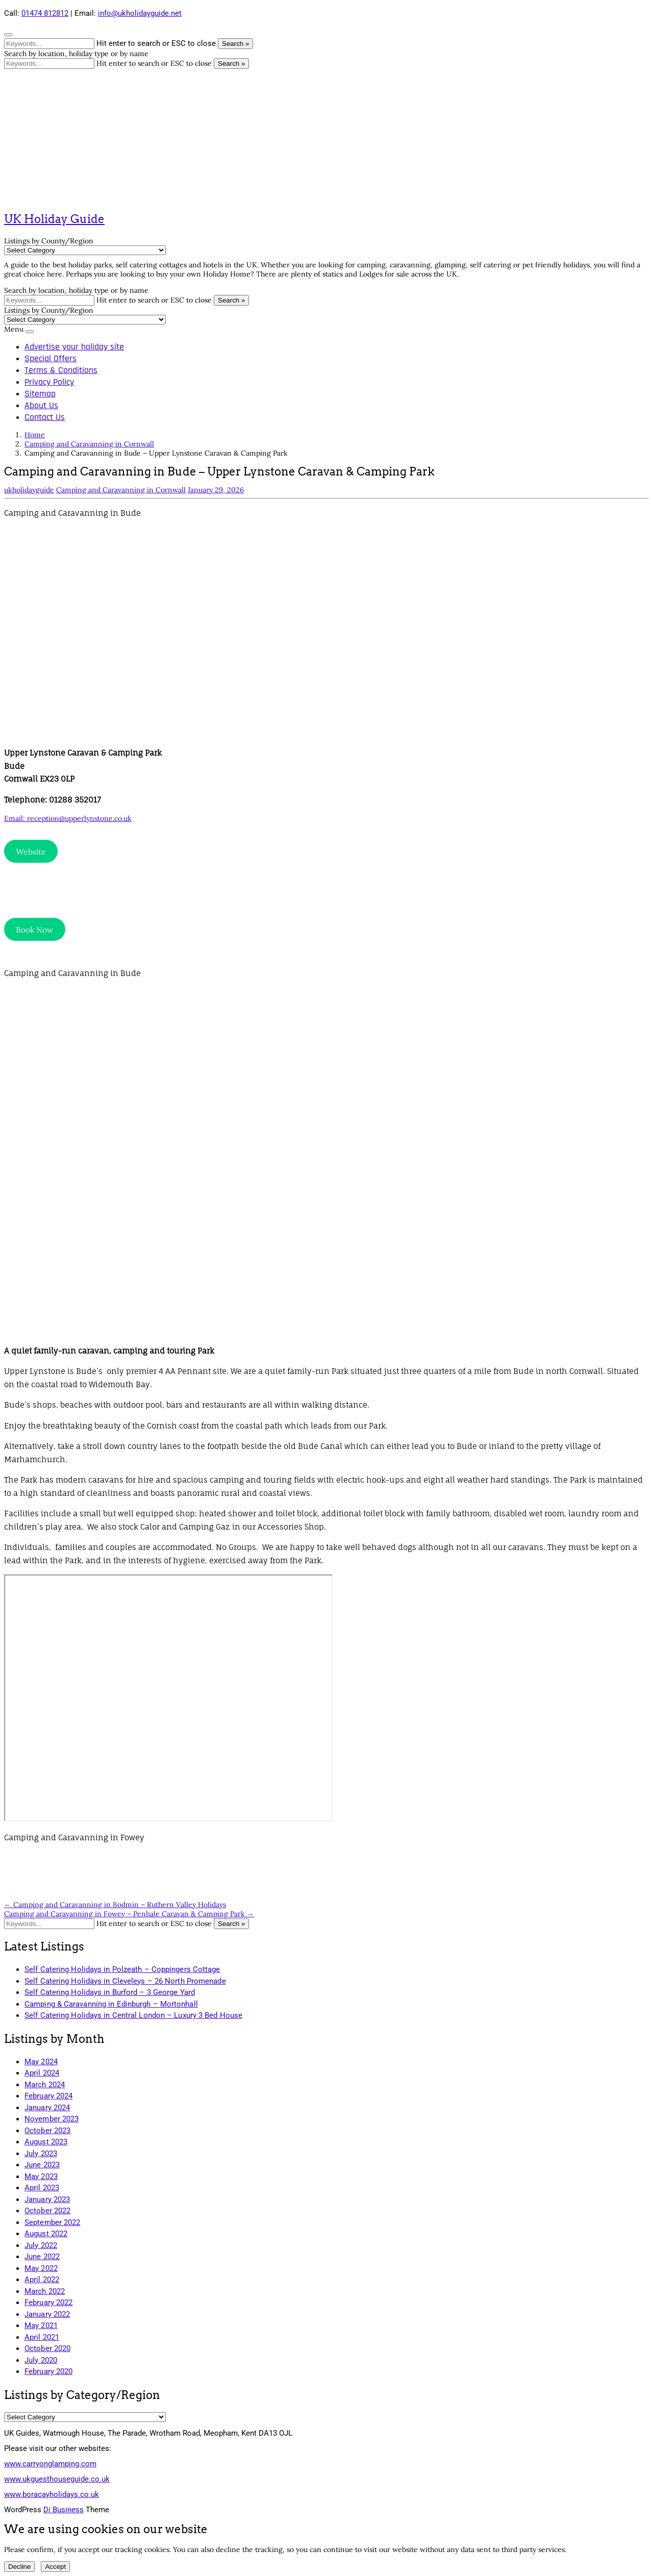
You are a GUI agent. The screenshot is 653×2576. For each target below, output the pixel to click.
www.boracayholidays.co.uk (51, 2494)
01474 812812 (44, 13)
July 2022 (40, 2245)
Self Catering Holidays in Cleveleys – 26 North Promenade (125, 1981)
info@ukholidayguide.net (140, 13)
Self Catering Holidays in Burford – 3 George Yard (109, 1992)
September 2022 (52, 2222)
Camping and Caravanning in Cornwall (89, 443)
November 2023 (51, 2118)
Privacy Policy (49, 382)
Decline (19, 2566)
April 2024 (41, 2073)
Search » (235, 43)
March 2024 (44, 2084)
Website (31, 851)
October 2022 (47, 2210)
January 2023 (47, 2199)
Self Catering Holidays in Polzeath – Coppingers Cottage (122, 1969)
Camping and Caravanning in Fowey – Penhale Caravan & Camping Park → (129, 1913)
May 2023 (41, 2176)
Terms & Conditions (60, 370)
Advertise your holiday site (74, 347)
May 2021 (41, 2325)
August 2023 (45, 2141)
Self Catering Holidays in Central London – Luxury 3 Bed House (133, 2015)
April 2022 (41, 2279)
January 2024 (47, 2107)
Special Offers (50, 358)
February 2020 (48, 2371)
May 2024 (41, 2061)
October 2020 (47, 2348)
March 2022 (44, 2291)
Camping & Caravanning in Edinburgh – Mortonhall (111, 2004)
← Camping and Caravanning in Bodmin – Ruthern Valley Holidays (115, 1904)
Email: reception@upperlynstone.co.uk (68, 818)
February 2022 (48, 2302)
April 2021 (41, 2337)
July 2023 (40, 2153)
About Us (41, 405)
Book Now (35, 929)
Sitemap (40, 393)
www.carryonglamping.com (50, 2463)
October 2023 (47, 2130)
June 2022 (42, 2256)
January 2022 (47, 2314)
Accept (55, 2566)
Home (34, 434)
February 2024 (48, 2095)
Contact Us (44, 417)
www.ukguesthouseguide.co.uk (57, 2479)
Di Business (63, 2509)
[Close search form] (8, 34)
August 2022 (45, 2233)
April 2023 (41, 2187)
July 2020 (40, 2360)
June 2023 (42, 2164)
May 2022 (41, 2268)
